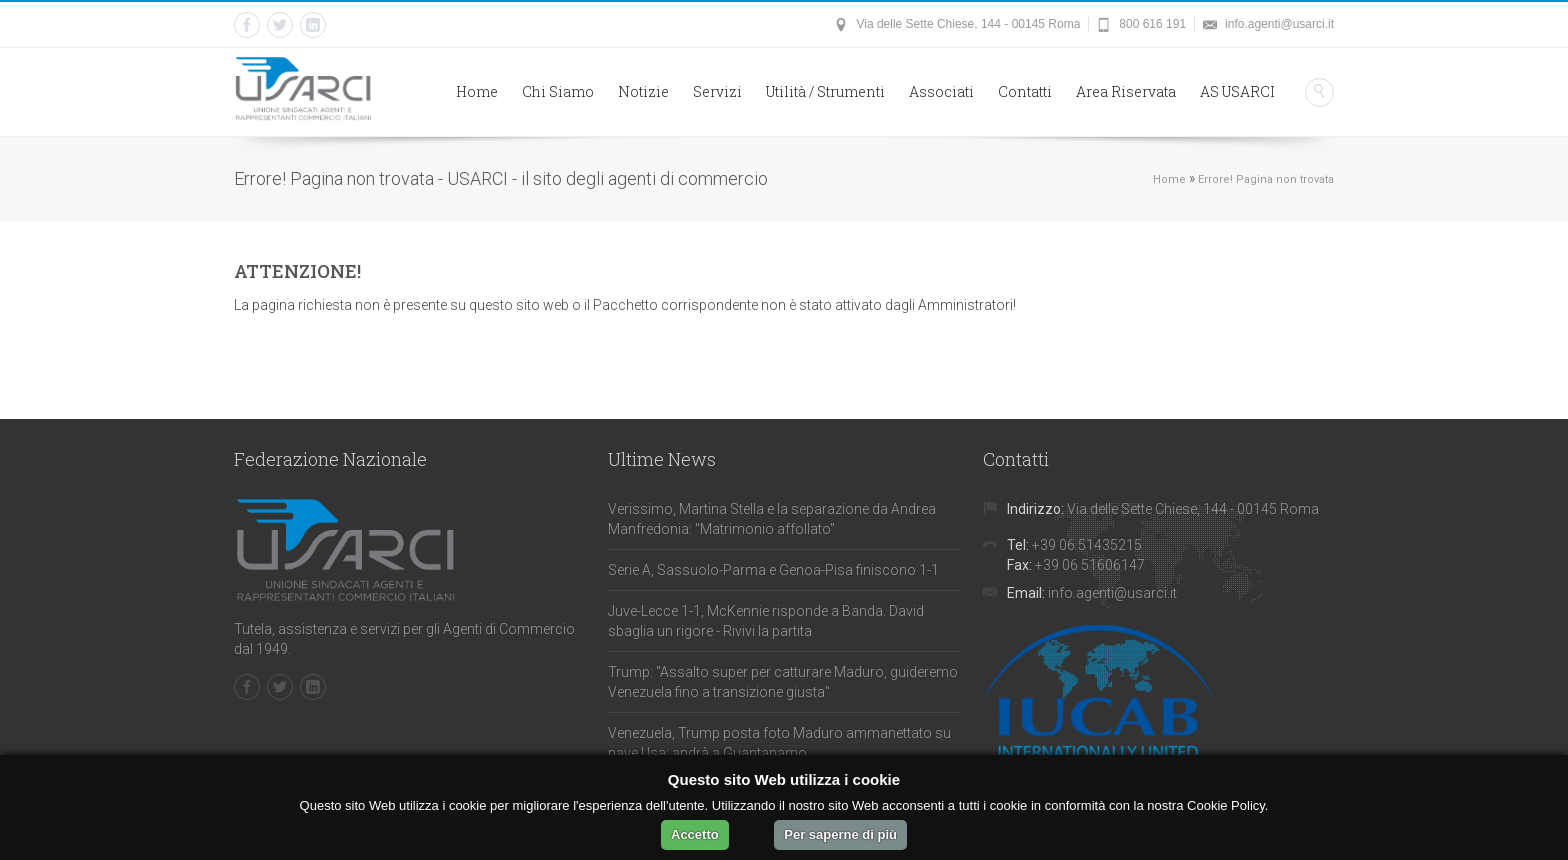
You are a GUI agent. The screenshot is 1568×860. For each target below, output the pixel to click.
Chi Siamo (558, 91)
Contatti (1025, 91)
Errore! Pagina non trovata (1266, 179)
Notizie (643, 91)
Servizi (717, 91)
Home (477, 91)
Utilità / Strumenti (825, 91)
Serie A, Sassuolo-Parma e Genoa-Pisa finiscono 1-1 (773, 570)
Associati (941, 91)
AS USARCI (1237, 91)
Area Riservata (1126, 91)
